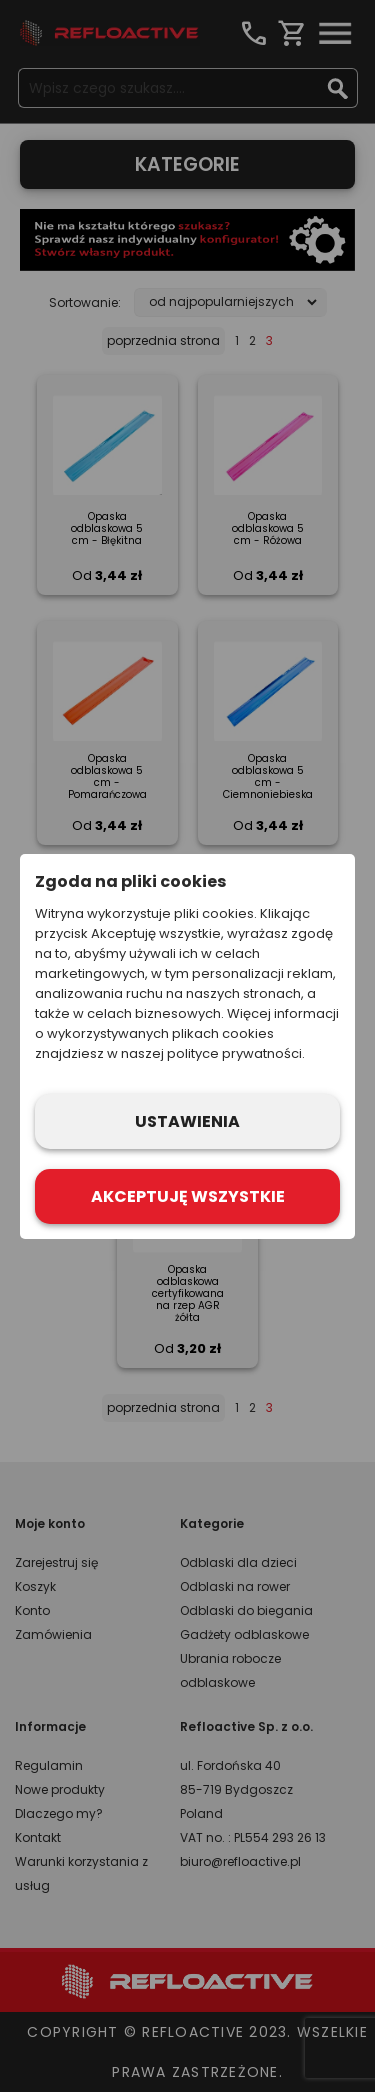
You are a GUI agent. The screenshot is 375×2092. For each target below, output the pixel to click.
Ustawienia (187, 1121)
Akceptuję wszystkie (188, 1196)
